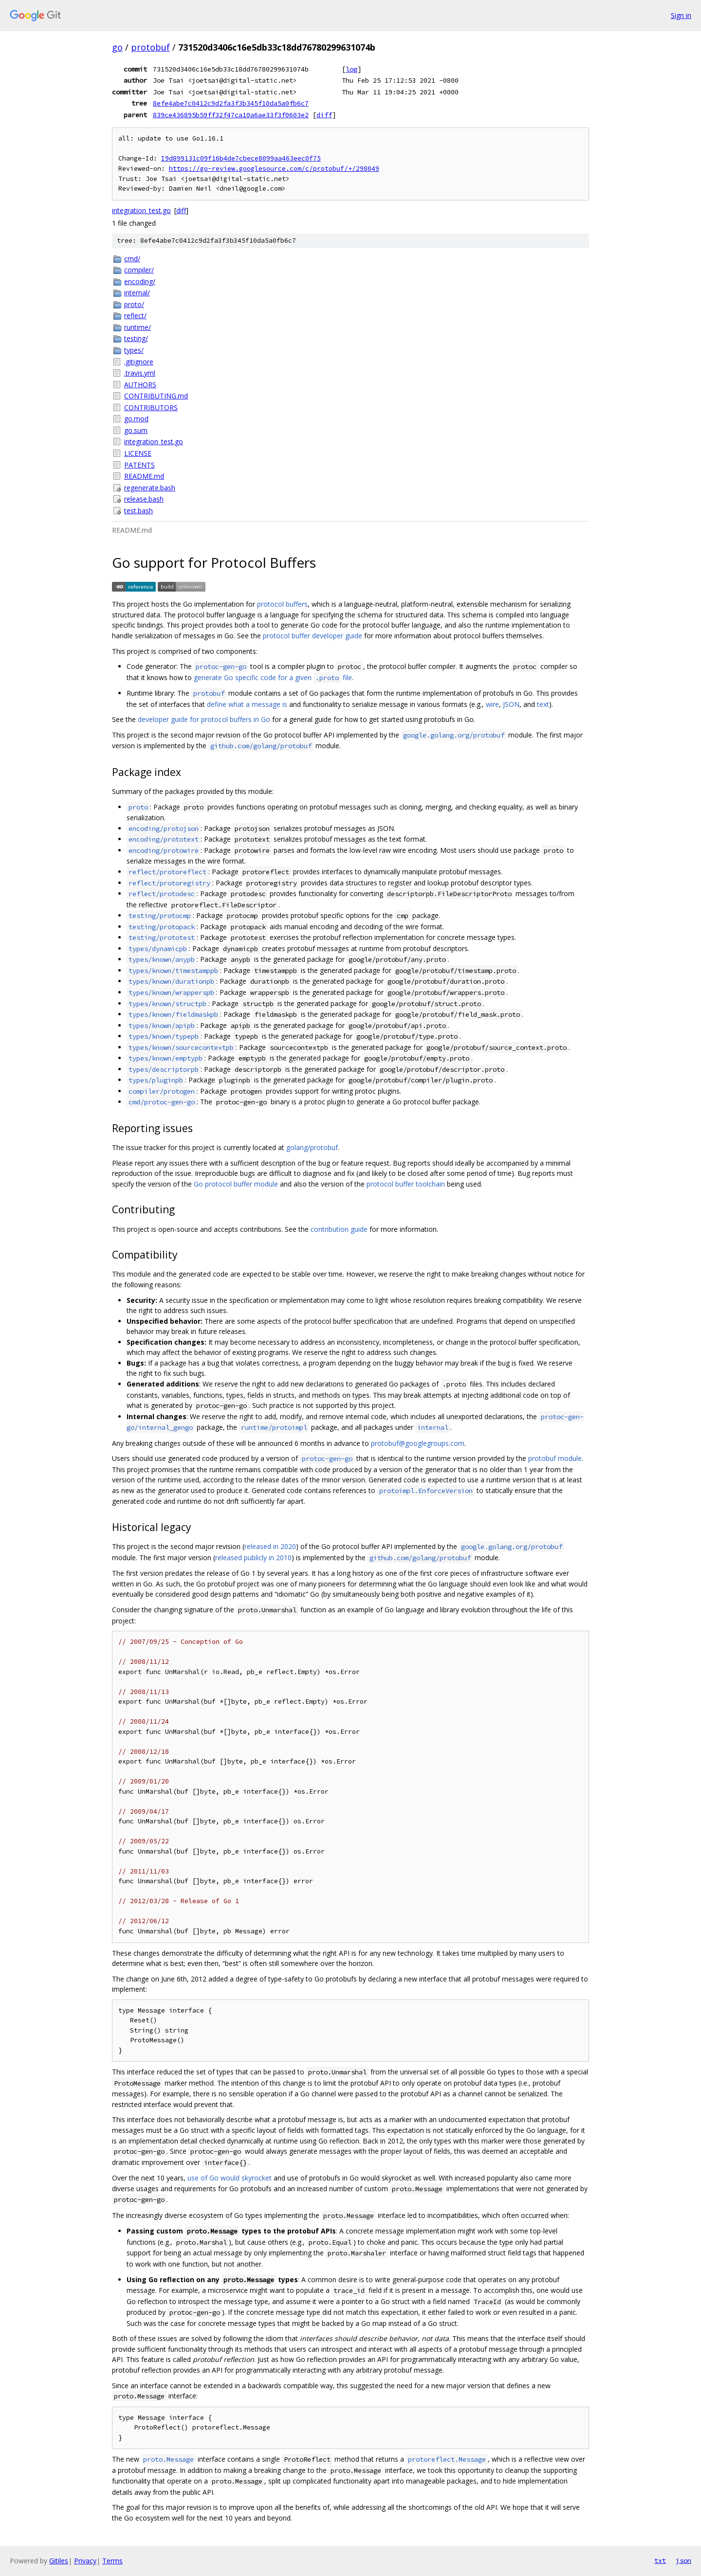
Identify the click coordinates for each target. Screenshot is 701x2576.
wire (492, 704)
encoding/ (139, 281)
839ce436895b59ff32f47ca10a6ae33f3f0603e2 (231, 114)
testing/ (136, 338)
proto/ (134, 304)
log (351, 69)
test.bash (138, 510)
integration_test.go (141, 210)
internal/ (137, 292)
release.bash (144, 499)
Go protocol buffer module (236, 1184)
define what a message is (247, 704)
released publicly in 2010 (253, 1557)
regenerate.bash (149, 487)
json (683, 2560)
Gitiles (58, 2560)
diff (324, 114)
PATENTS (139, 464)
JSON (511, 704)
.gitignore (138, 361)
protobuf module (555, 1458)
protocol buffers (282, 604)
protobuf (150, 47)
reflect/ (135, 315)
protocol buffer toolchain (406, 1184)
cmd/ (132, 258)
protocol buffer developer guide (312, 635)
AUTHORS (140, 384)
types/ (134, 350)
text (543, 704)
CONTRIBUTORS (151, 407)
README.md (144, 476)
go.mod (136, 418)
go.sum (136, 430)
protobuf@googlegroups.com (417, 1443)
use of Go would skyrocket (229, 2177)
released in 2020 (270, 1546)
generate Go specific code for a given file (273, 677)
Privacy (85, 2560)
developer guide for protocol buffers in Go (204, 719)
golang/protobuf (312, 1147)
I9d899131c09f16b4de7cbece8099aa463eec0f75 (241, 158)
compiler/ (139, 269)
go (117, 47)
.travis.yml (139, 373)
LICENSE (137, 453)
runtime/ (137, 327)
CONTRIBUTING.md (156, 395)
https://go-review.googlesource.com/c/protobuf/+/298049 (274, 168)
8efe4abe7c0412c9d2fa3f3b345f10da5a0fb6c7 (231, 103)
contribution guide (339, 1229)
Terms (112, 2560)
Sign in (681, 15)
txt (660, 2560)
